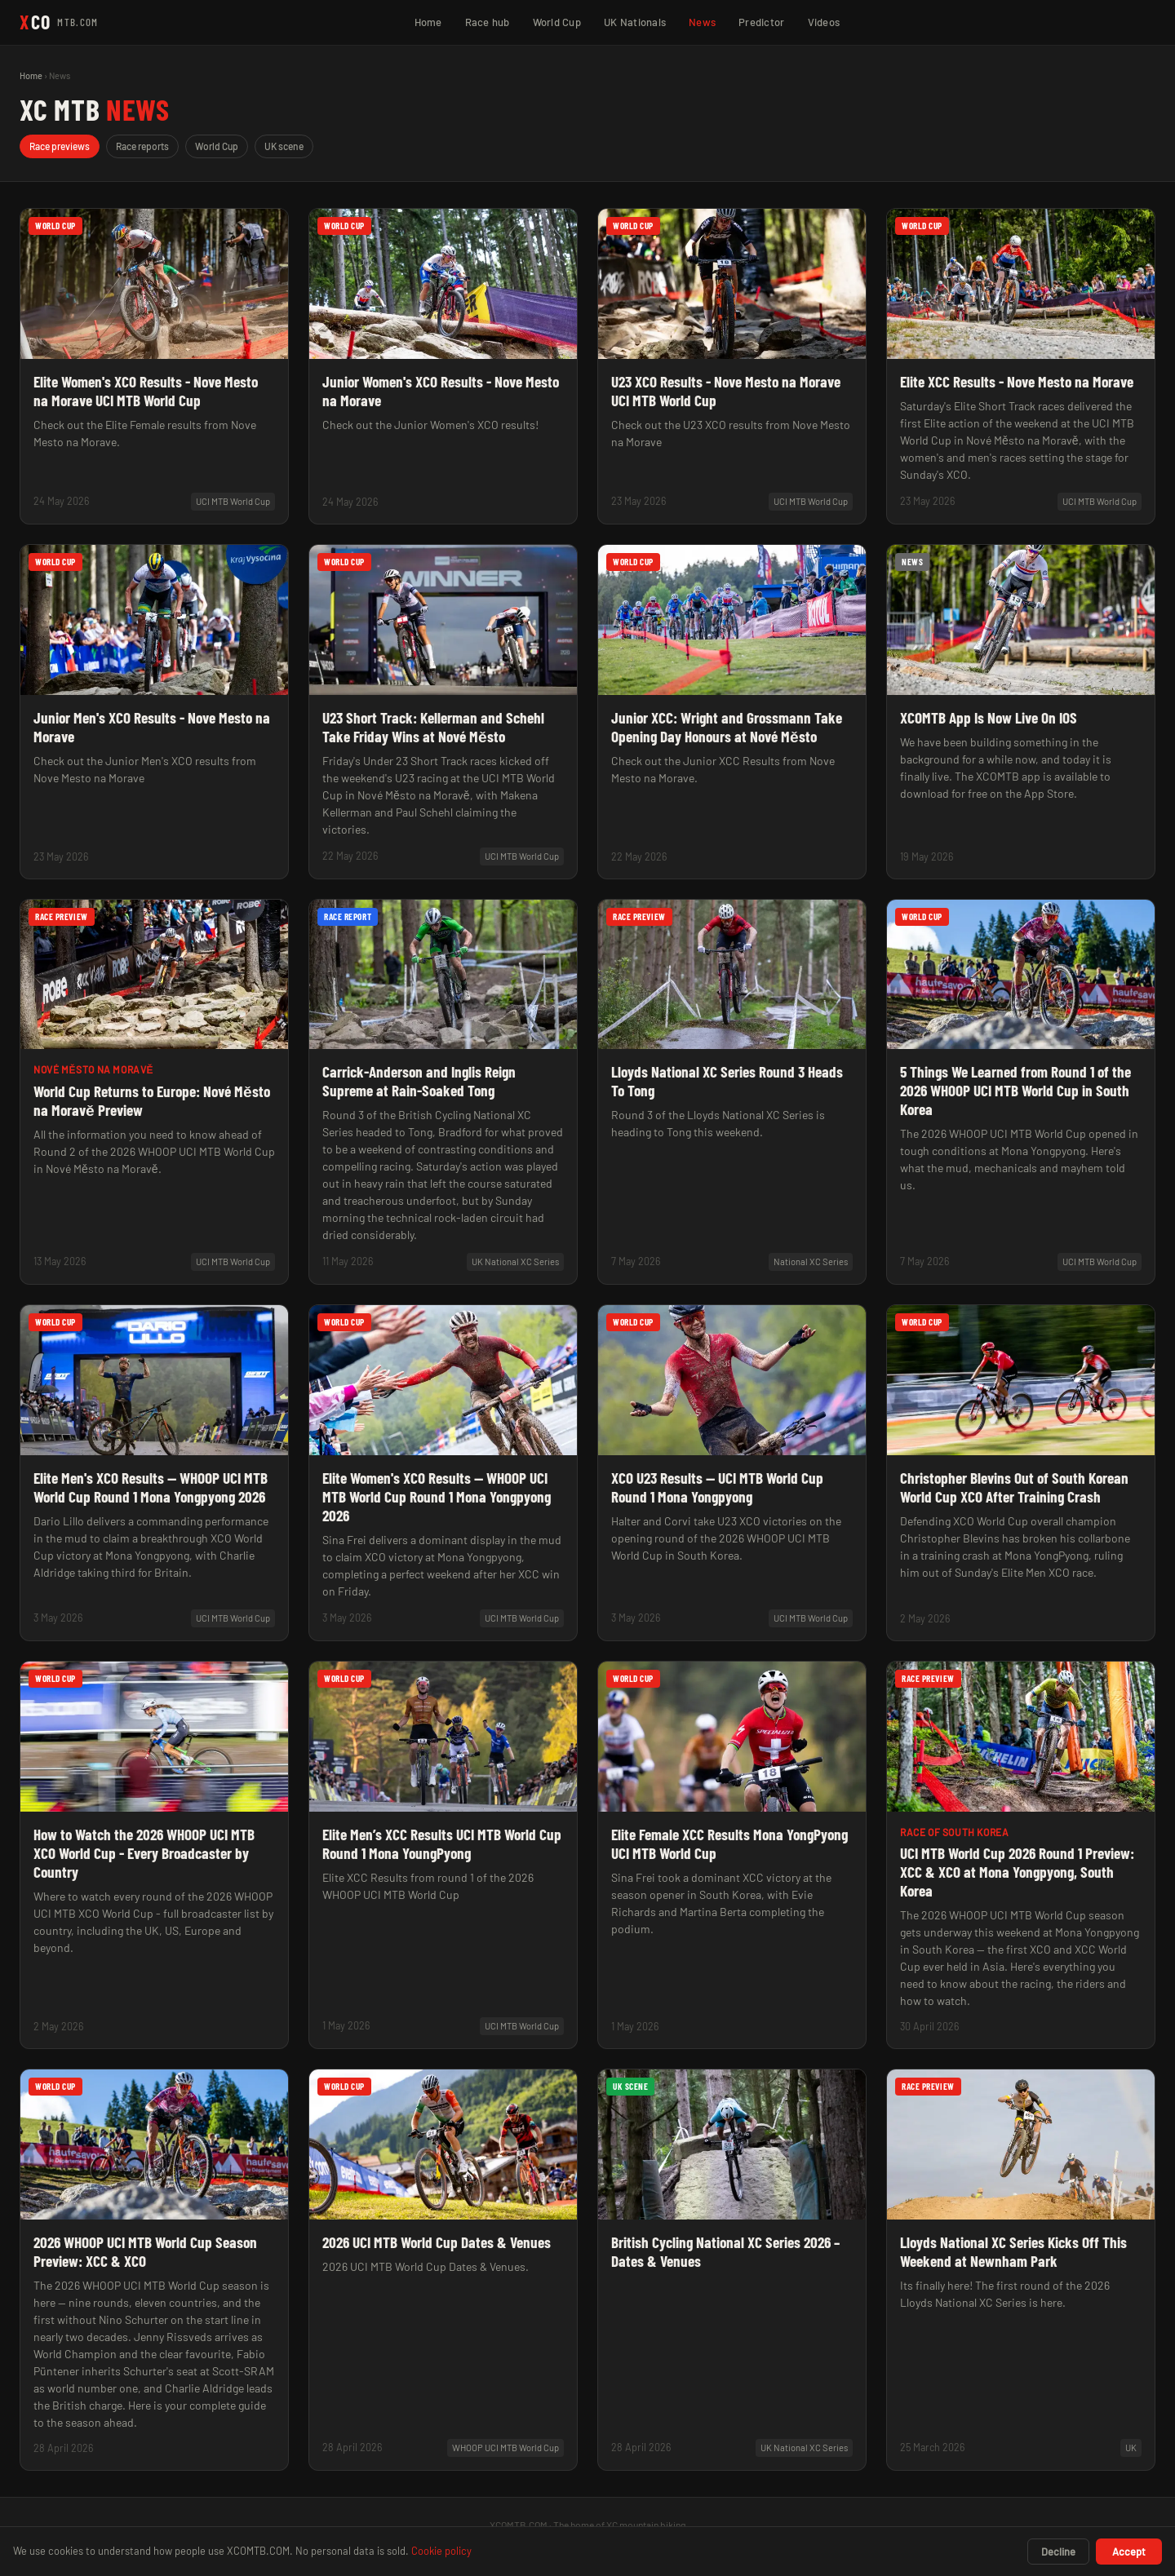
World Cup (557, 22)
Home (428, 22)
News (702, 22)
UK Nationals (635, 22)
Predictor (761, 22)
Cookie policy (441, 2550)
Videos (824, 22)
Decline (1058, 2551)
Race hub (487, 22)
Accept (1129, 2551)
